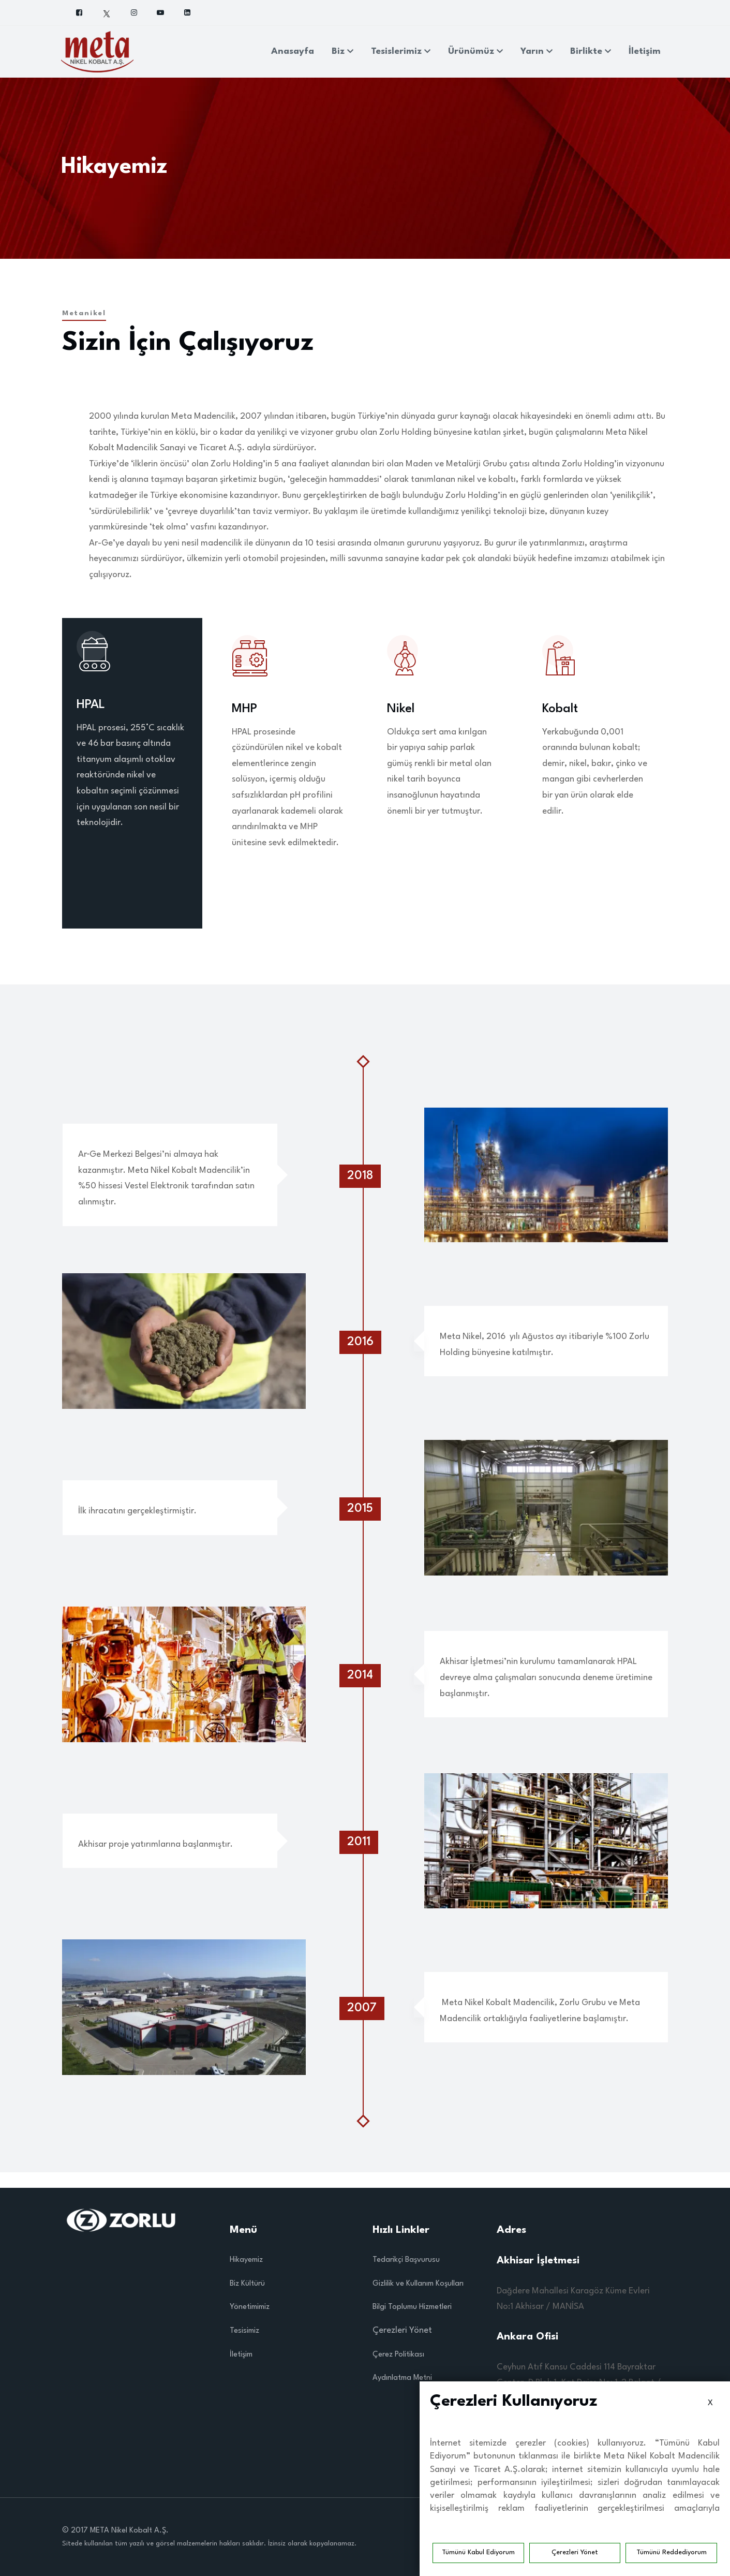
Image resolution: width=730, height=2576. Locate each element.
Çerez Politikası (398, 2355)
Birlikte (590, 51)
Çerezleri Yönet (575, 2552)
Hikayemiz (246, 2260)
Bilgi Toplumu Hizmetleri (412, 2307)
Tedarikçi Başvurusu (406, 2260)
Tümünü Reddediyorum (671, 2552)
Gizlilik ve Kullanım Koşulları (418, 2284)
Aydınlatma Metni (402, 2378)
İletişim (645, 51)
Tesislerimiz (400, 51)
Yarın (536, 51)
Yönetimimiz (250, 2307)
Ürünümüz (475, 51)
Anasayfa (292, 51)
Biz (342, 51)
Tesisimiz (244, 2331)
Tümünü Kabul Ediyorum (478, 2552)
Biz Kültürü (247, 2284)
